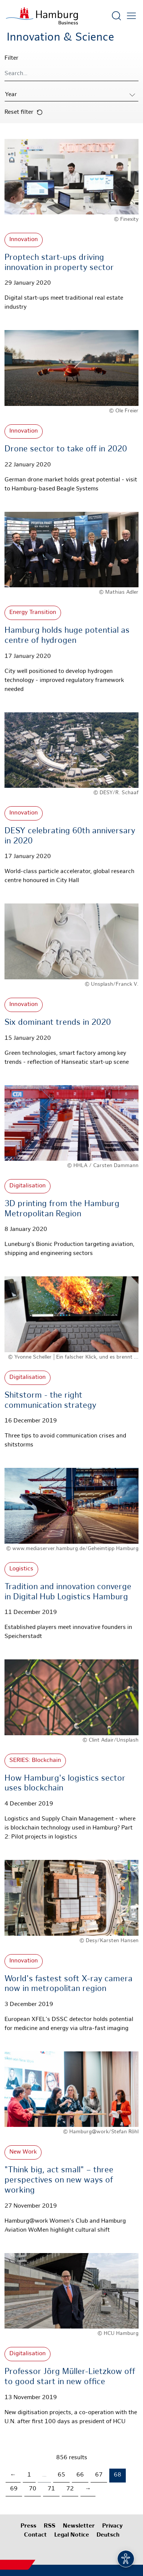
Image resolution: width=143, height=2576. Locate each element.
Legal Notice (71, 2535)
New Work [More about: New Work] (23, 2152)
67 (99, 2475)
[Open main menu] (131, 15)
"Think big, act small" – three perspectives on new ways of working (58, 2180)
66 (80, 2475)
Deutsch (108, 2535)
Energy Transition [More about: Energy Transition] (32, 612)
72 (70, 2489)
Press (28, 2526)
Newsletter (79, 2526)
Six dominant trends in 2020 (57, 1023)
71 (51, 2489)
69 (14, 2489)
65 (61, 2475)
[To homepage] (42, 15)
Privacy (112, 2526)
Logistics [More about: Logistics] (21, 1569)
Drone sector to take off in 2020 (65, 449)
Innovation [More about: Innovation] (23, 240)
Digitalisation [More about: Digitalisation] (27, 1186)
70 (32, 2489)
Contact (35, 2535)
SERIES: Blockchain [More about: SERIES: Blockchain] (35, 1760)
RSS (49, 2526)
